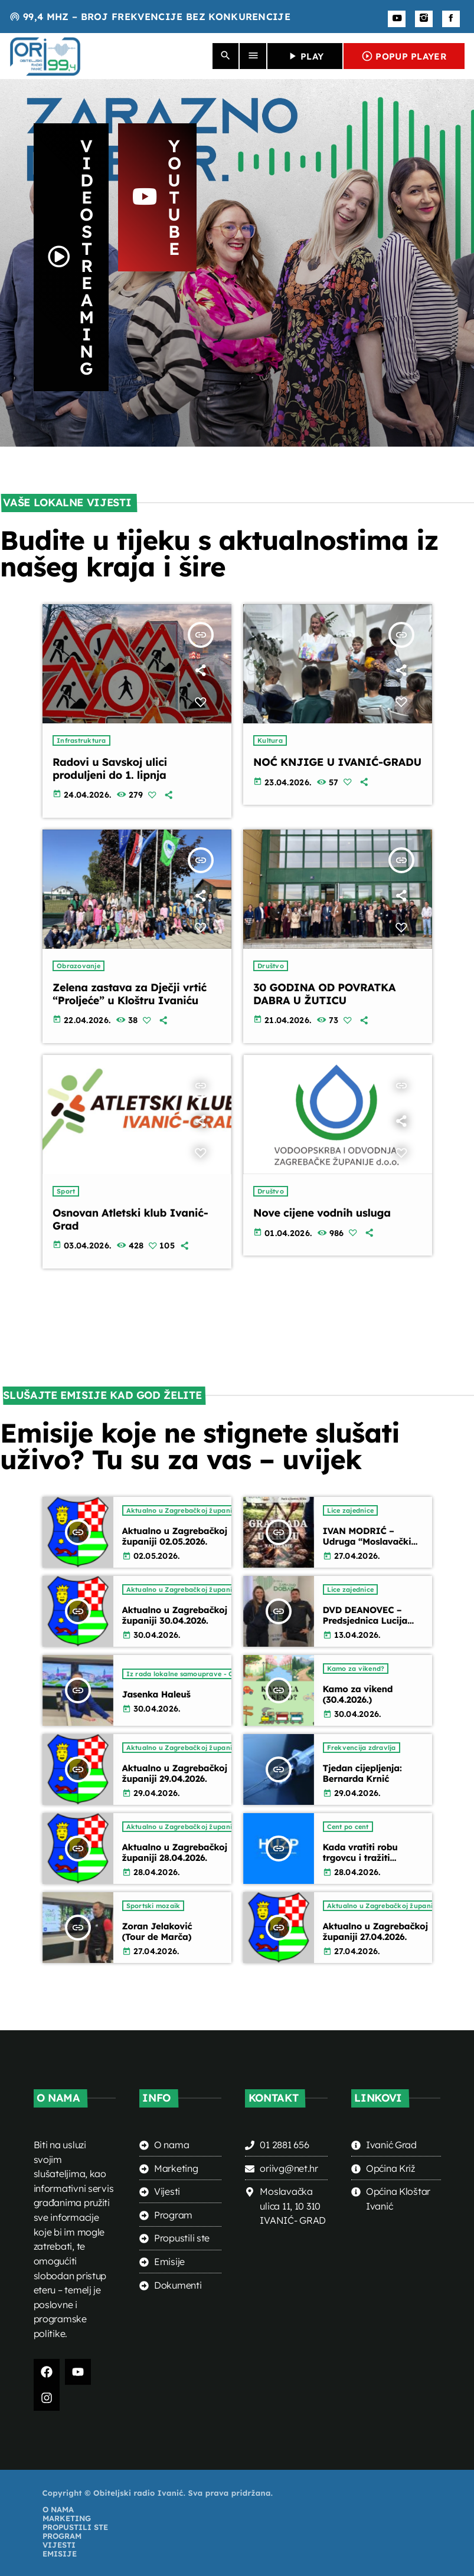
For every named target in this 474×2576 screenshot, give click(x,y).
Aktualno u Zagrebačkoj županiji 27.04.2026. (375, 1931)
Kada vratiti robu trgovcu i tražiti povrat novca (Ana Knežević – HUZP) (363, 1863)
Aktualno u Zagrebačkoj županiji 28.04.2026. (174, 1852)
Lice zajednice (350, 1510)
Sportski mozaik (153, 1906)
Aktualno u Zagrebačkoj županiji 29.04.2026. (174, 1773)
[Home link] (45, 56)
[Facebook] (451, 19)
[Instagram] (424, 19)
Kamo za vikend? (356, 1668)
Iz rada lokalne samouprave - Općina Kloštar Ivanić (214, 1674)
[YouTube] (397, 19)
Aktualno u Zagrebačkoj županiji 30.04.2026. (174, 1615)
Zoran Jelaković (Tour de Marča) (157, 1931)
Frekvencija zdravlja (361, 1747)
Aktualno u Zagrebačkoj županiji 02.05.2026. (174, 1536)
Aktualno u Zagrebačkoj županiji (181, 1510)
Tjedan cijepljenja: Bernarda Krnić (362, 1773)
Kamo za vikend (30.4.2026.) (358, 1694)
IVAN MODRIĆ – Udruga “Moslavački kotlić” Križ (367, 1541)
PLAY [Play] (304, 56)
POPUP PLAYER (404, 56)
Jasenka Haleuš (156, 1694)
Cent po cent (348, 1827)
